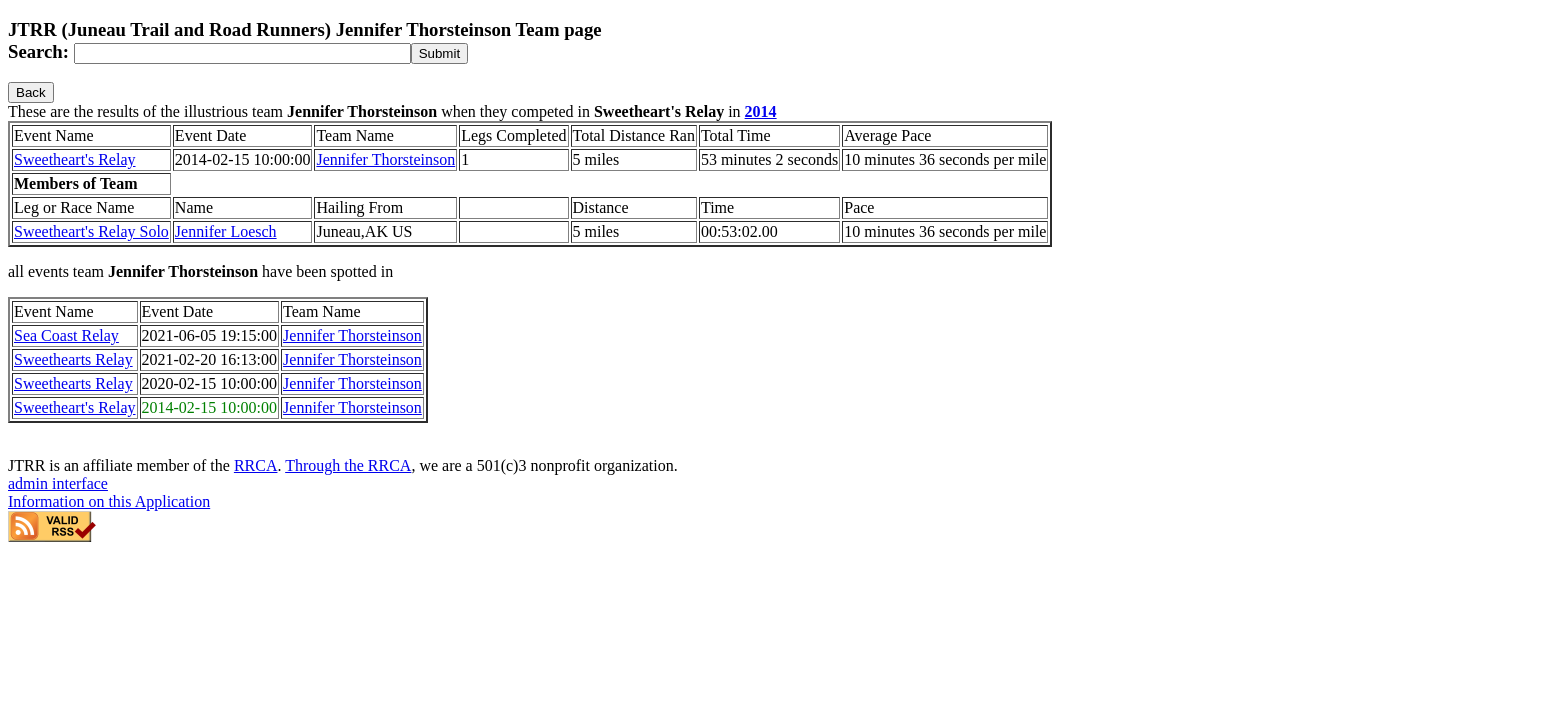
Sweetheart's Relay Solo (91, 231)
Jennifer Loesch (226, 231)
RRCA (256, 465)
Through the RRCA (348, 465)
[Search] (242, 53)
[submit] (439, 53)
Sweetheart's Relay (75, 159)
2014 (761, 111)
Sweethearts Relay (73, 359)
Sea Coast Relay (66, 335)
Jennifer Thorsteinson (385, 159)
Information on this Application (109, 501)
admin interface (58, 483)
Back (31, 92)
